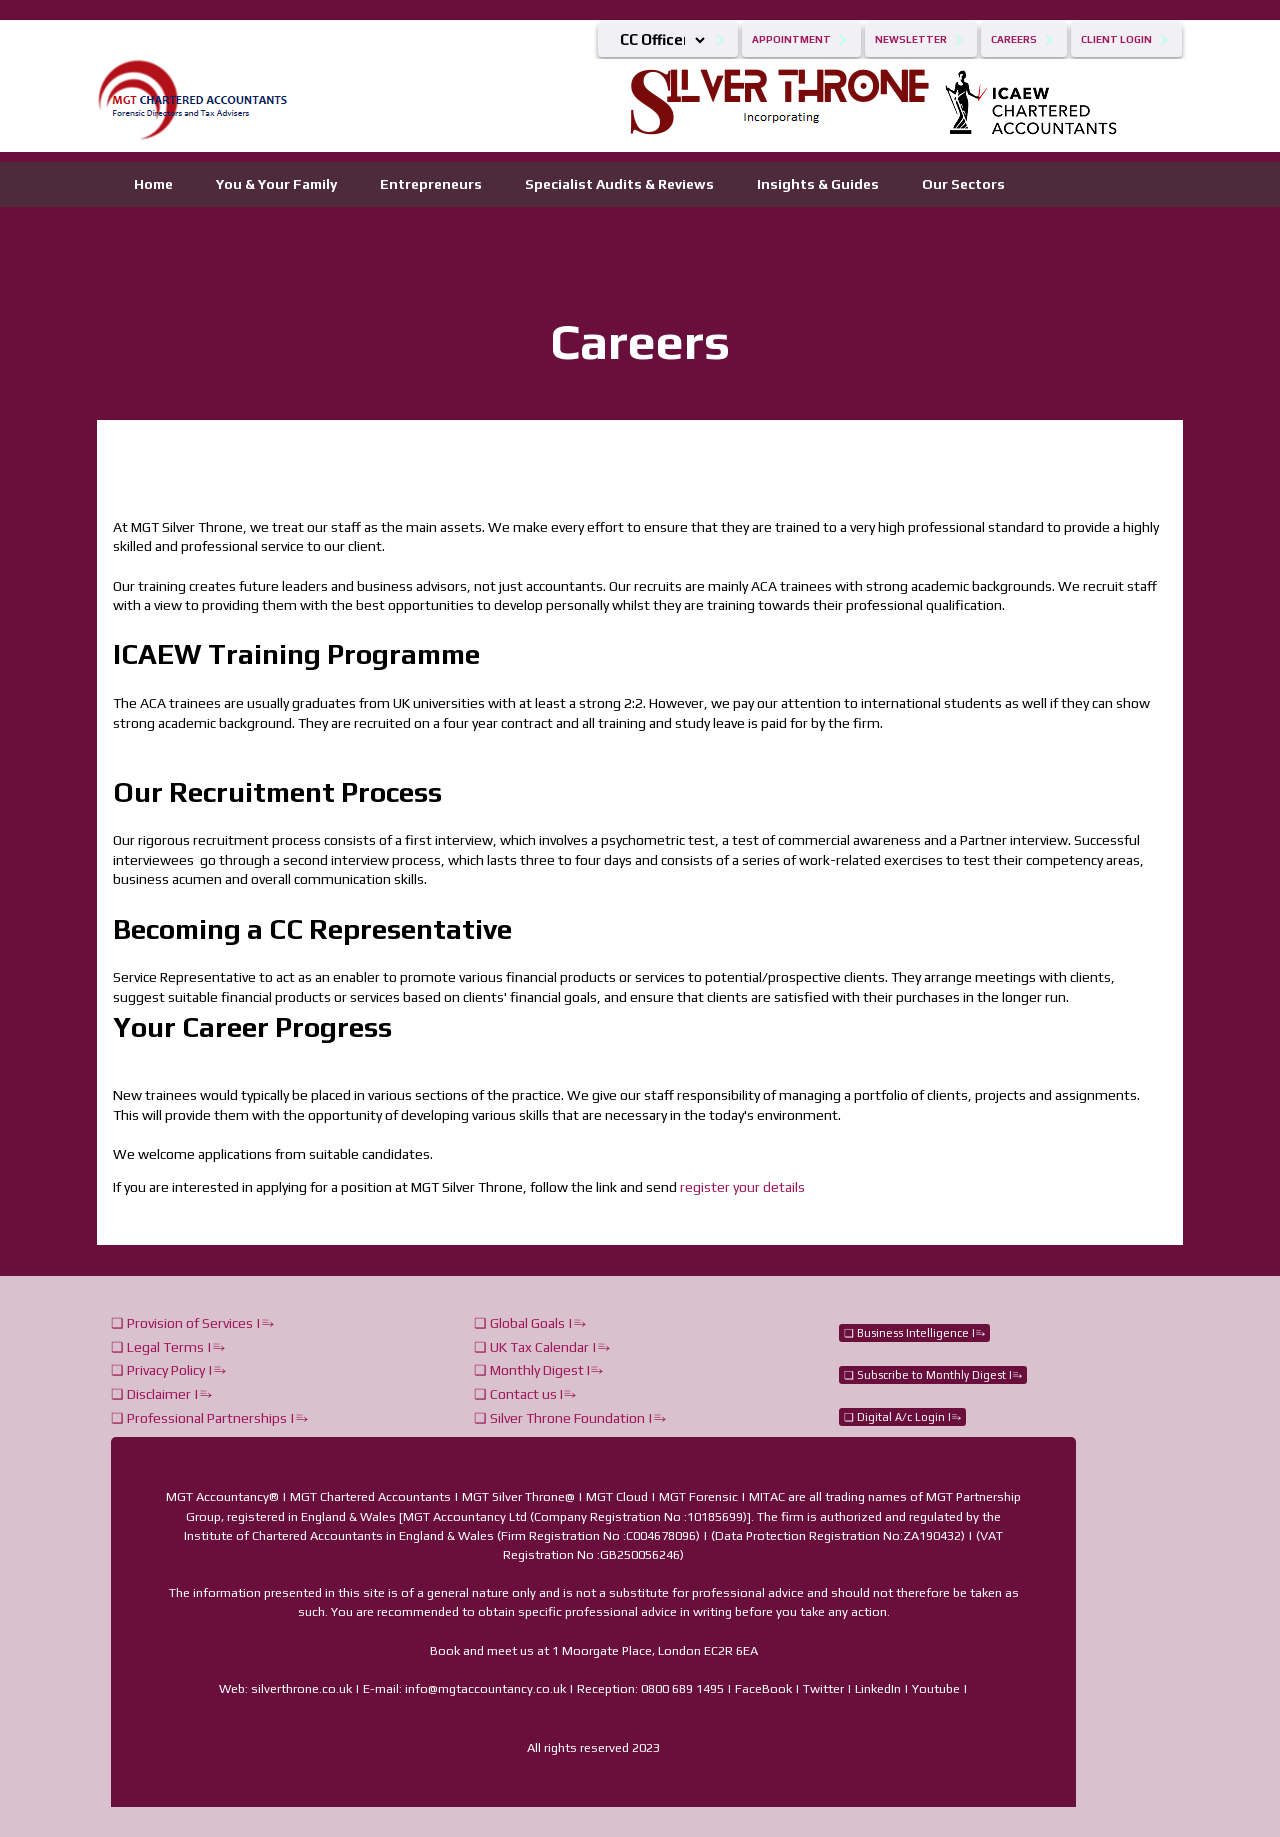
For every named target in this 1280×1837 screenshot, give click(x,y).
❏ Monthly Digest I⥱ (538, 1370)
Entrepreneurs (431, 184)
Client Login (1116, 39)
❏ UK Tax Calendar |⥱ (542, 1347)
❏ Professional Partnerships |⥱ (209, 1418)
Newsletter (911, 39)
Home (153, 184)
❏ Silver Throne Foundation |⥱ (570, 1418)
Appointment (791, 39)
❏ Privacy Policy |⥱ (168, 1370)
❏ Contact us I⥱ (525, 1394)
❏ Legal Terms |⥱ (168, 1347)
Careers (1014, 39)
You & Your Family (276, 184)
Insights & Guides (818, 184)
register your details (742, 1187)
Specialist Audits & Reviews (619, 184)
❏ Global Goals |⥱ (530, 1323)
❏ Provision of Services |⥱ (192, 1323)
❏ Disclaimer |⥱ (161, 1394)
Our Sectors (963, 184)
